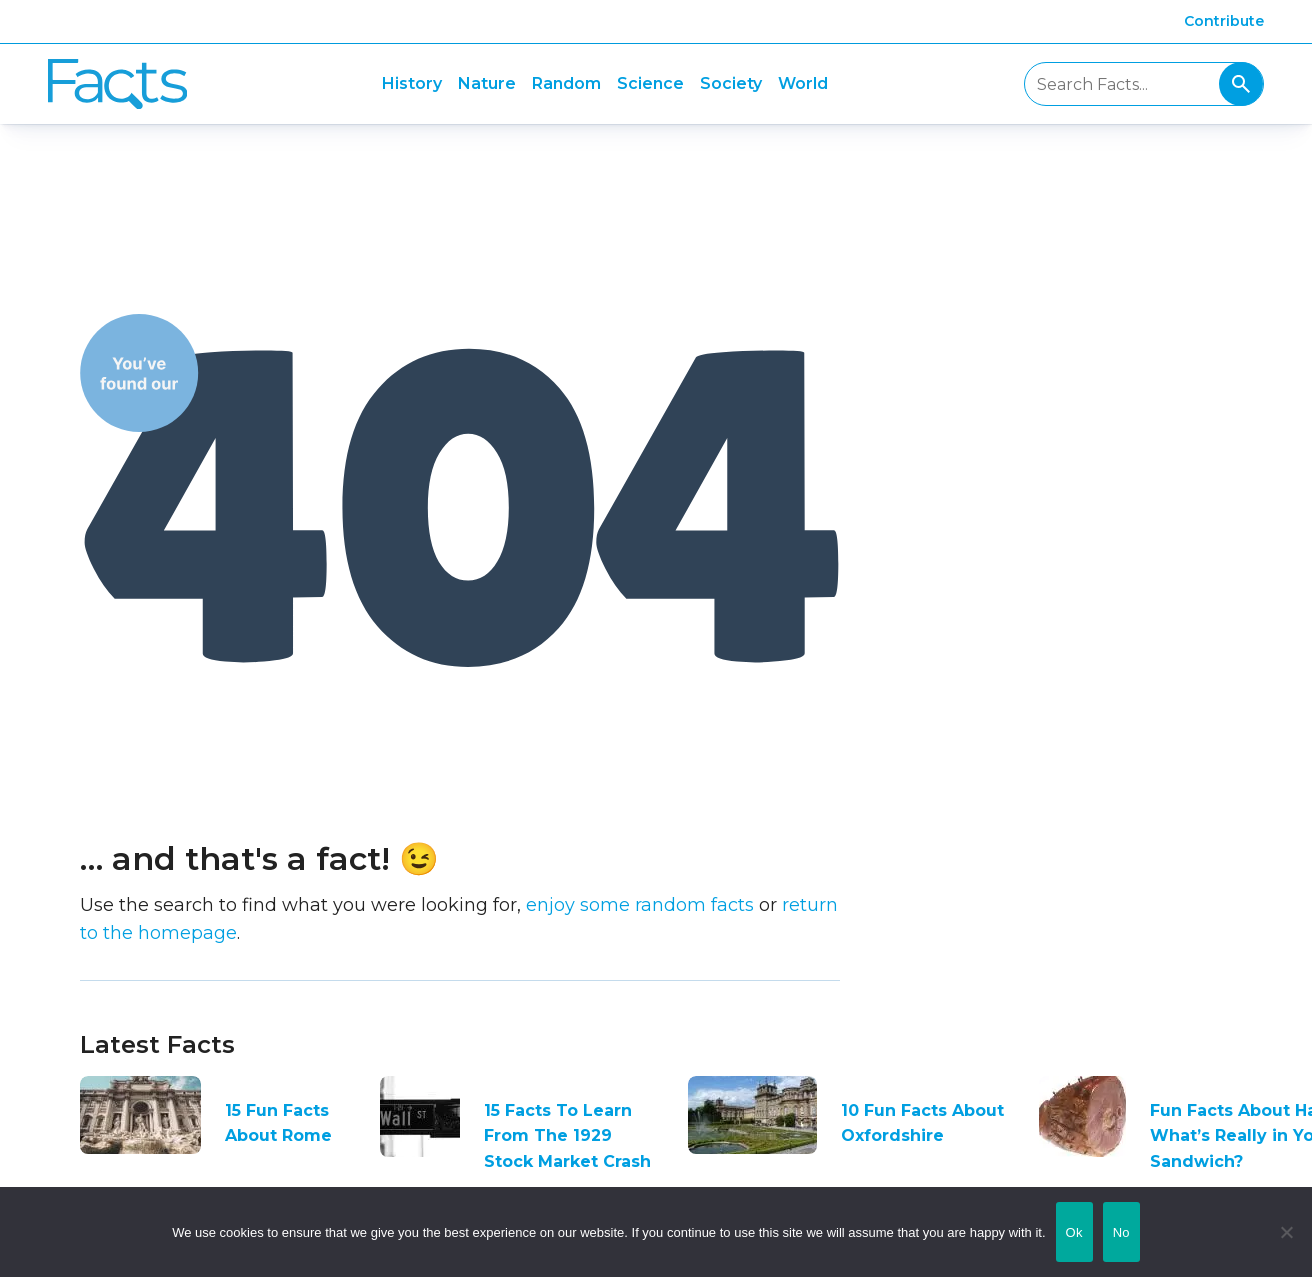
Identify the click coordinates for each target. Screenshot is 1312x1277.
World (803, 83)
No (1121, 1232)
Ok (1074, 1232)
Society (731, 83)
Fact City (117, 84)
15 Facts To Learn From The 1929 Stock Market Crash (567, 1136)
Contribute (1224, 21)
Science (650, 83)
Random (566, 83)
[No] (1287, 1232)
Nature (487, 83)
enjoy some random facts (640, 905)
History (412, 83)
